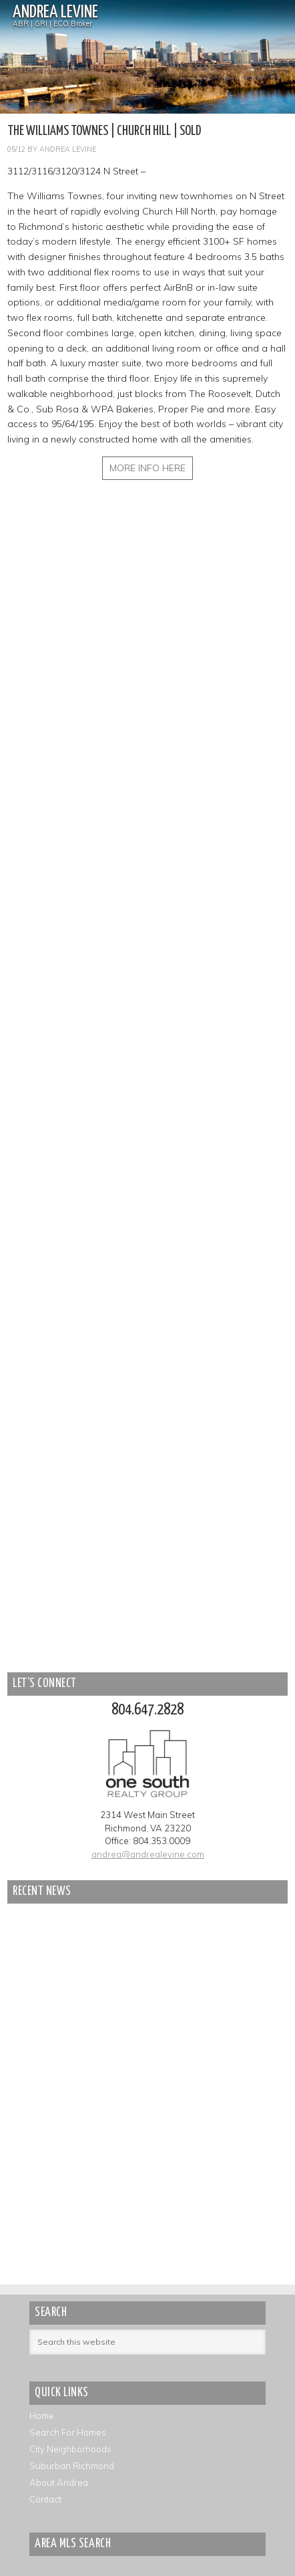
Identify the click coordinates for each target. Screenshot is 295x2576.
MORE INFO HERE (147, 468)
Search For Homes (67, 2432)
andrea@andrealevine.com (147, 1854)
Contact (45, 2499)
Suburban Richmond (71, 2465)
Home (41, 2415)
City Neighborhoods (70, 2449)
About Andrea (58, 2482)
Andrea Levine (55, 12)
